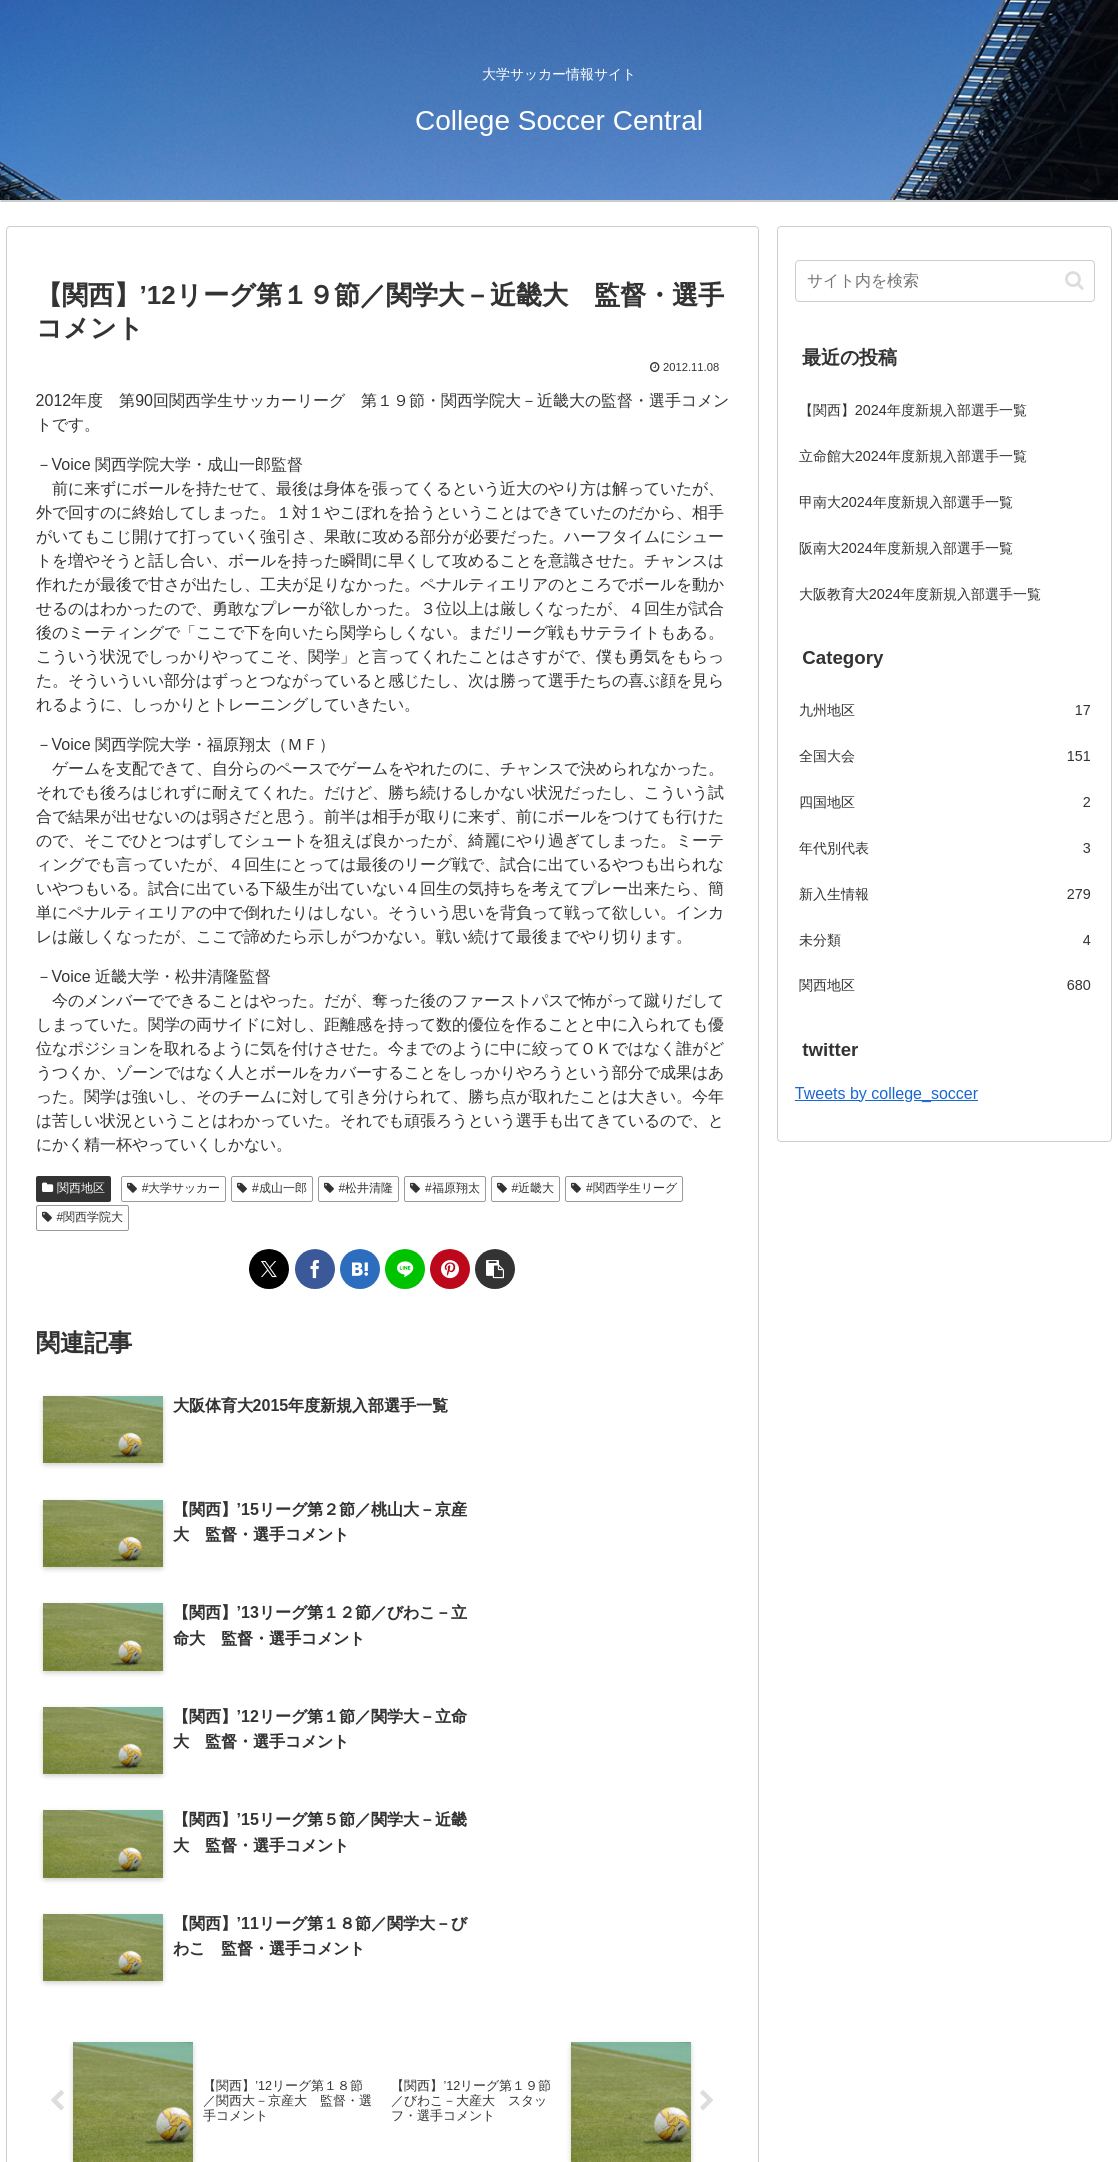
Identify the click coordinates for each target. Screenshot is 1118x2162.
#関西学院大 (82, 1217)
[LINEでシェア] (405, 1269)
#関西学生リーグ (623, 1188)
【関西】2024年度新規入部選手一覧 (913, 410)
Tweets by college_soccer (886, 1093)
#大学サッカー (173, 1188)
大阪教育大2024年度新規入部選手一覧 (920, 594)
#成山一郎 (271, 1188)
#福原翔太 (444, 1188)
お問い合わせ (598, 2100)
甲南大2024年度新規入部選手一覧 (906, 502)
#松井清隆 (358, 1188)
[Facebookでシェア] (315, 1269)
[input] (945, 281)
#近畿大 (525, 1188)
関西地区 (74, 1188)
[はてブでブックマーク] (360, 1269)
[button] (495, 1269)
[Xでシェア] (269, 1269)
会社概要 (507, 2100)
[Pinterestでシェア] (450, 1269)
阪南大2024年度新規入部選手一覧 (906, 548)
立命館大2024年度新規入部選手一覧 (913, 456)
